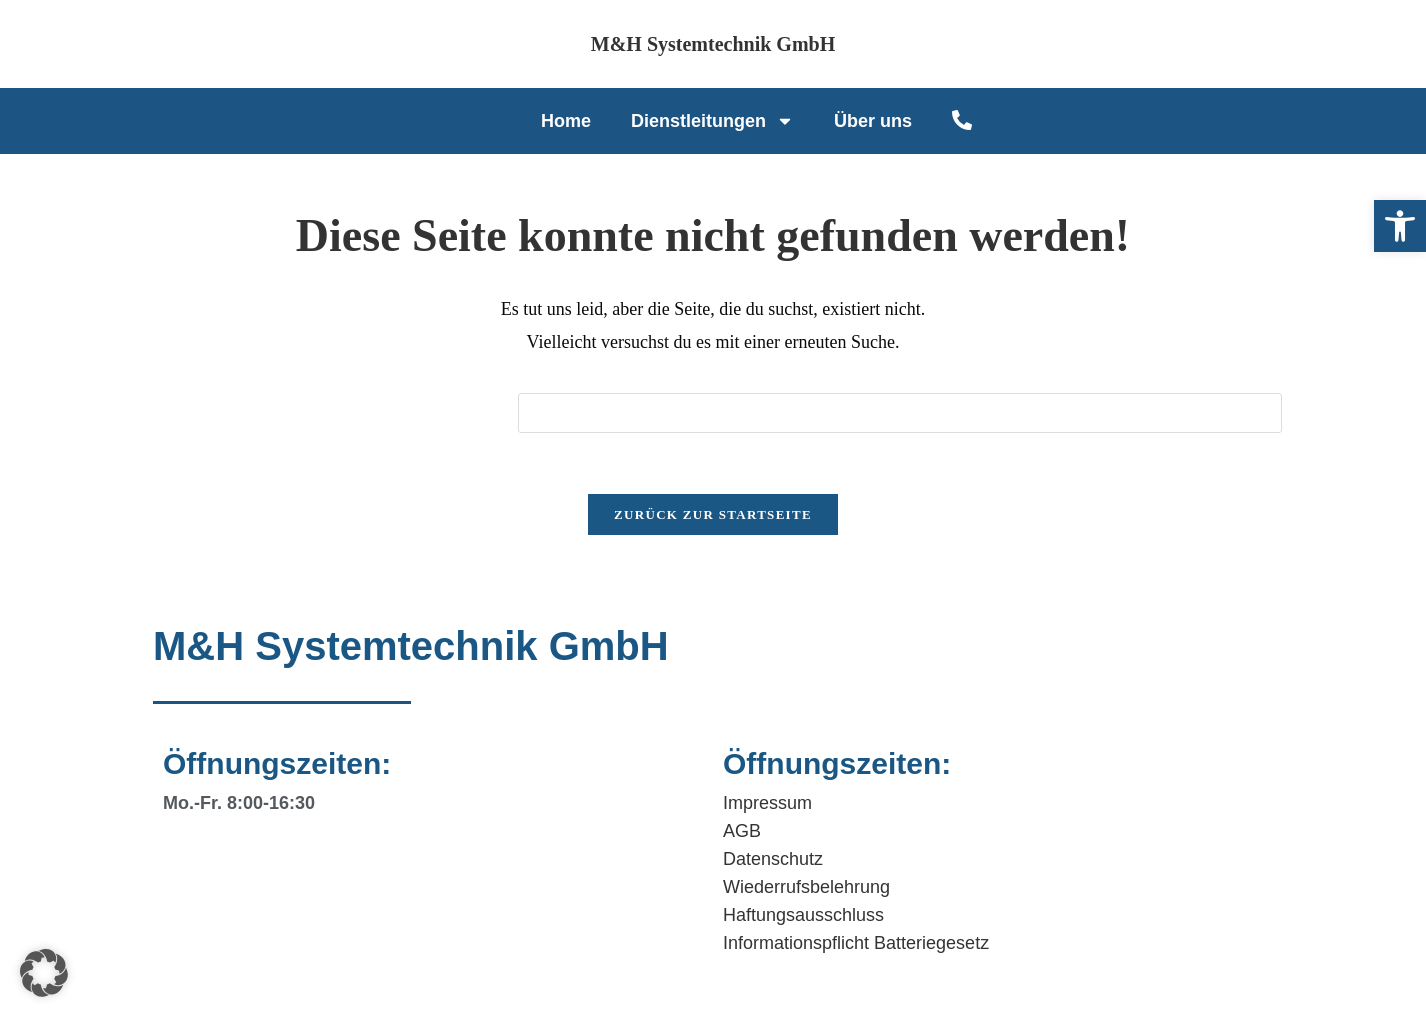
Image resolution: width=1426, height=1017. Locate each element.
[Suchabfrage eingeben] (900, 413)
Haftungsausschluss (803, 915)
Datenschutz (773, 859)
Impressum (767, 803)
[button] (1400, 226)
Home (566, 121)
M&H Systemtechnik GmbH (713, 44)
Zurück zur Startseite (713, 514)
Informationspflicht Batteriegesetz (856, 943)
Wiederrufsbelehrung (806, 887)
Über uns (873, 121)
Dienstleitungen (712, 121)
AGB (742, 831)
